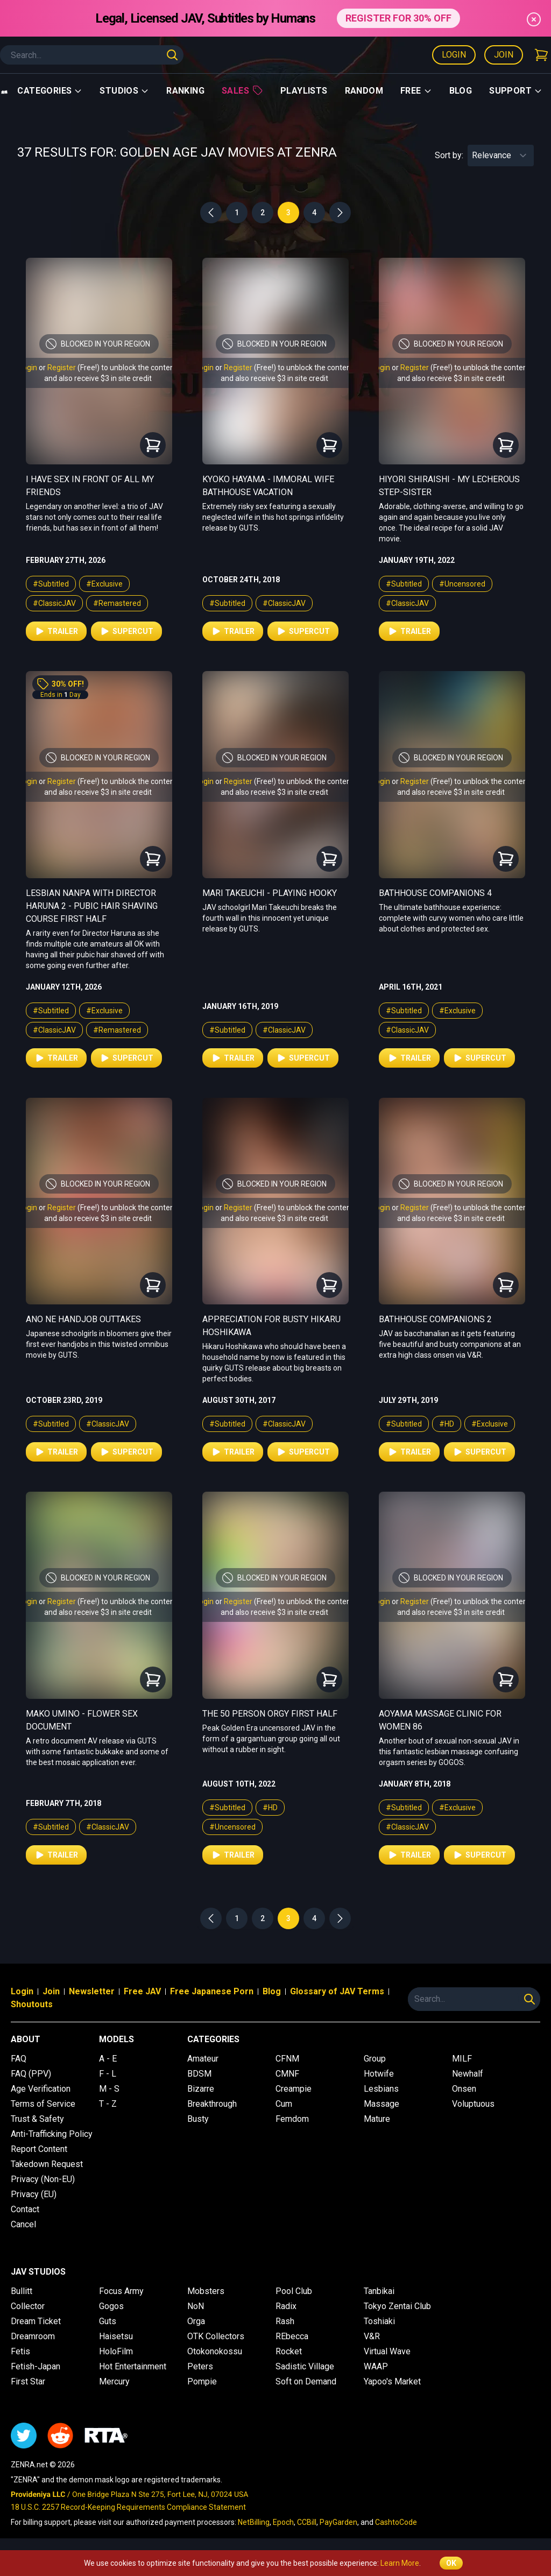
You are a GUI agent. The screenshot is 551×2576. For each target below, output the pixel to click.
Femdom (292, 2119)
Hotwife (379, 2074)
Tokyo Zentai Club (397, 2306)
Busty (198, 2119)
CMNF (287, 2074)
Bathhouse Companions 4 (435, 893)
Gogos (111, 2306)
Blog (460, 91)
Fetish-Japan (35, 2366)
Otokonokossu (214, 2351)
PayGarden (338, 2522)
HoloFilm (116, 2351)
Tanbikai (379, 2291)
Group (375, 2058)
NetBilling (254, 2522)
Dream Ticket (36, 2321)
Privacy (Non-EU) (43, 2179)
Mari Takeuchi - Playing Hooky (269, 893)
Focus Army (121, 2291)
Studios (124, 91)
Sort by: (449, 155)
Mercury (114, 2381)
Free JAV (142, 1991)
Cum (284, 2104)
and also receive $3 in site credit (98, 378)
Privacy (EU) (33, 2194)
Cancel (23, 2224)
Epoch (283, 2522)
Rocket (289, 2351)
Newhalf (467, 2074)
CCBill (306, 2522)
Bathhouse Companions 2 (435, 1319)
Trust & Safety (37, 2119)
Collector (28, 2306)
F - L (107, 2074)
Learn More (399, 2563)
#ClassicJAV (54, 603)
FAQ (18, 2058)
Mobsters (205, 2291)
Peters (200, 2366)
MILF (462, 2058)
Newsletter (92, 1991)
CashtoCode (396, 2522)
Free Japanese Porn (211, 1991)
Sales (242, 90)
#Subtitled (51, 584)
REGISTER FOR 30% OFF (398, 18)
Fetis (20, 2351)
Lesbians (381, 2089)
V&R (372, 2336)
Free (416, 91)
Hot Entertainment (132, 2366)
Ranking (185, 91)
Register (61, 367)
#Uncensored (462, 584)
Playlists (304, 91)
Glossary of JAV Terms (337, 1991)
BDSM (199, 2074)
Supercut (126, 631)
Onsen (464, 2089)
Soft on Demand (306, 2381)
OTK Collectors (215, 2336)
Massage (381, 2104)
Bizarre (200, 2089)
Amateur (202, 2058)
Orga (196, 2321)
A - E (108, 2058)
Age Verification (40, 2089)
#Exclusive (104, 584)
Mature (377, 2119)
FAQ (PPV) (31, 2074)
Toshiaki (379, 2321)
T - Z (108, 2104)
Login (454, 55)
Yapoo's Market (392, 2381)
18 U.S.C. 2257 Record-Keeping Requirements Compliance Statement (128, 2507)
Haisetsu (116, 2336)
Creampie (294, 2089)
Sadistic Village (305, 2366)
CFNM (287, 2058)
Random (364, 91)
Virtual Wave (387, 2351)
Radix (286, 2306)
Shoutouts (32, 2004)
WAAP (376, 2366)
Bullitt (21, 2291)
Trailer (56, 631)
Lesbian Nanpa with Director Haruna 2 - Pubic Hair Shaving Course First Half (92, 906)
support (515, 91)
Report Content (39, 2149)
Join (503, 55)
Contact (25, 2209)
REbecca (292, 2336)
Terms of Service (43, 2104)
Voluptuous (473, 2104)
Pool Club (294, 2291)
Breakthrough (212, 2104)
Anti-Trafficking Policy (52, 2134)
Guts (107, 2321)
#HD (446, 1424)
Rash (285, 2321)
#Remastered (117, 603)
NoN (195, 2306)
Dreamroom (33, 2336)
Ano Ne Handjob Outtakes (83, 1319)
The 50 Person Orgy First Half (269, 1714)
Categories (49, 91)
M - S (109, 2089)
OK (451, 2563)
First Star (28, 2381)
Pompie (202, 2381)
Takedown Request (47, 2164)
